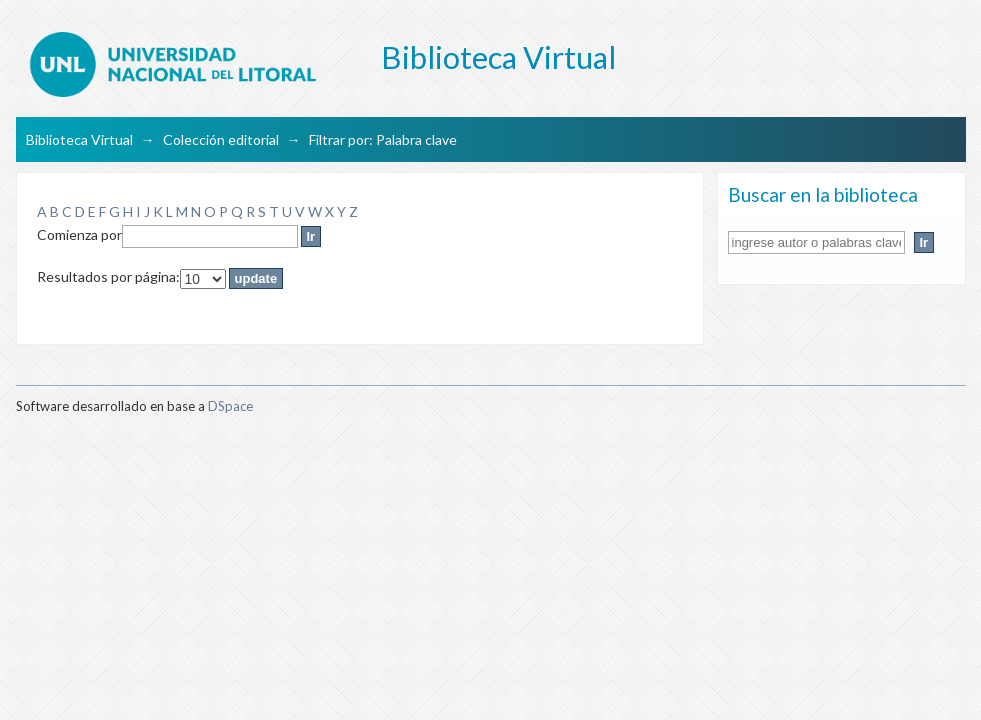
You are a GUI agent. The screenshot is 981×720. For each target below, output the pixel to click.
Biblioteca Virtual (79, 139)
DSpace (230, 406)
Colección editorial (221, 139)
